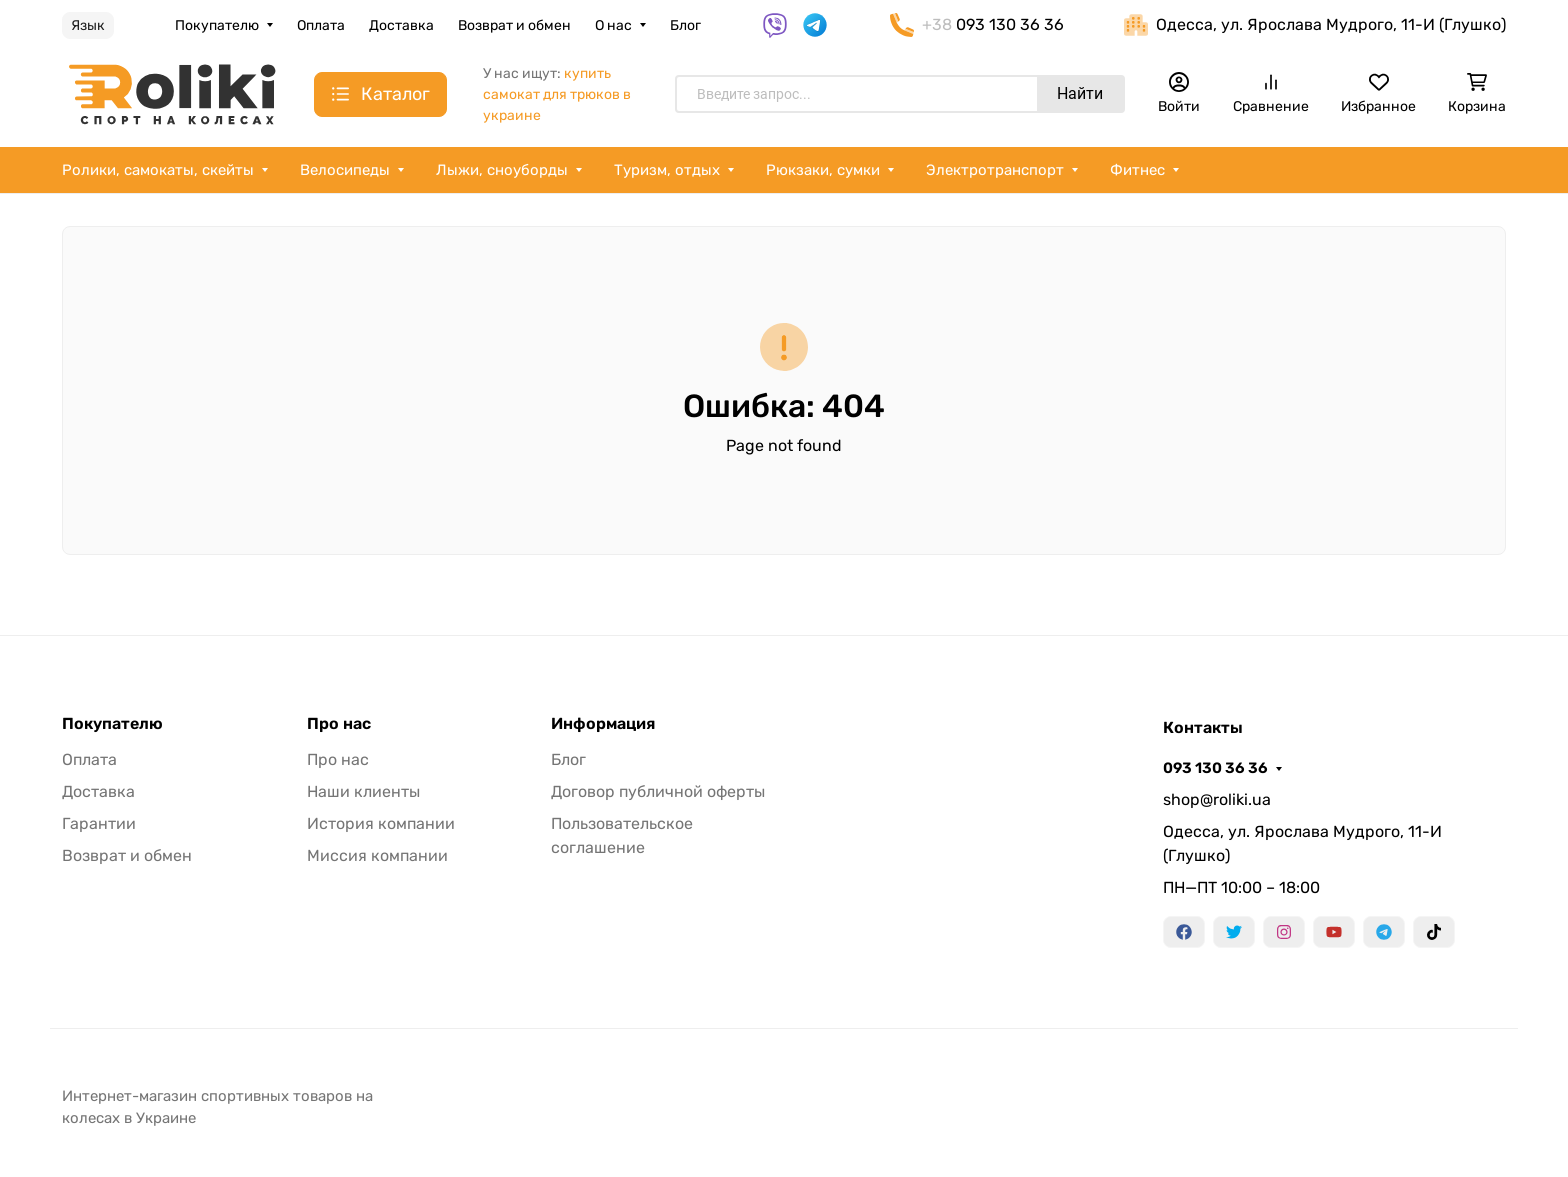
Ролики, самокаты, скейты (158, 170)
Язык (88, 25)
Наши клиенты (363, 791)
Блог (685, 25)
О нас (613, 25)
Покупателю (217, 25)
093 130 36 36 (1215, 768)
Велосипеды (345, 170)
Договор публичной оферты (658, 791)
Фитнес (1137, 170)
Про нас (339, 724)
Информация (603, 724)
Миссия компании (377, 855)
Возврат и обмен (514, 25)
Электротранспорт (995, 170)
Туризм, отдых (667, 170)
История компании (381, 823)
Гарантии (99, 823)
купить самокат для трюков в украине (557, 94)
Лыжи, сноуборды (502, 170)
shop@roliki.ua (1217, 799)
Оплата (321, 25)
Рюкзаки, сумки (823, 170)
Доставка (401, 25)
